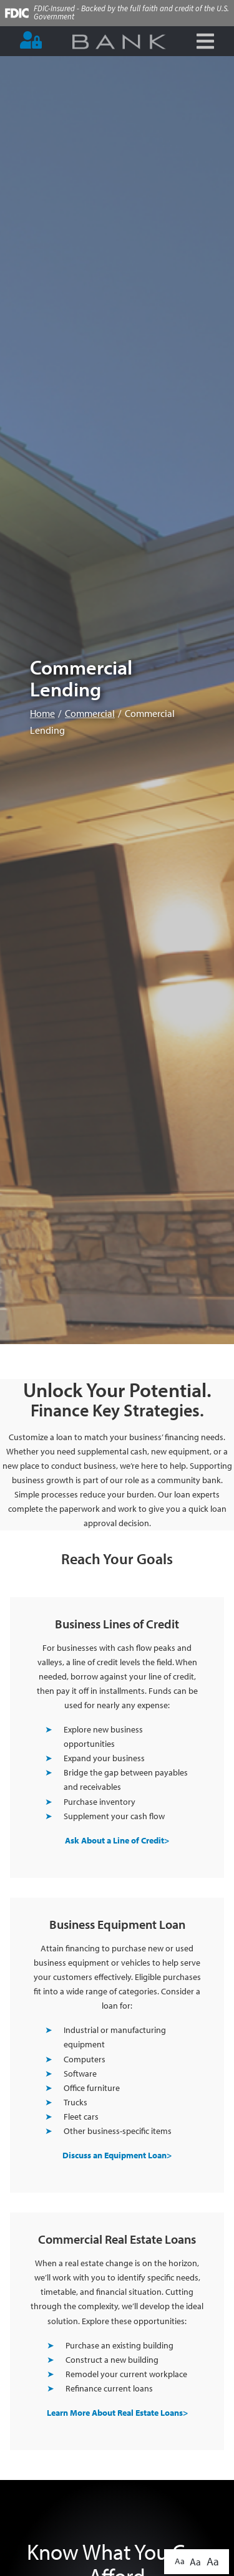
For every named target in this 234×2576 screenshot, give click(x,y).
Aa (180, 2561)
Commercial (90, 713)
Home (42, 713)
